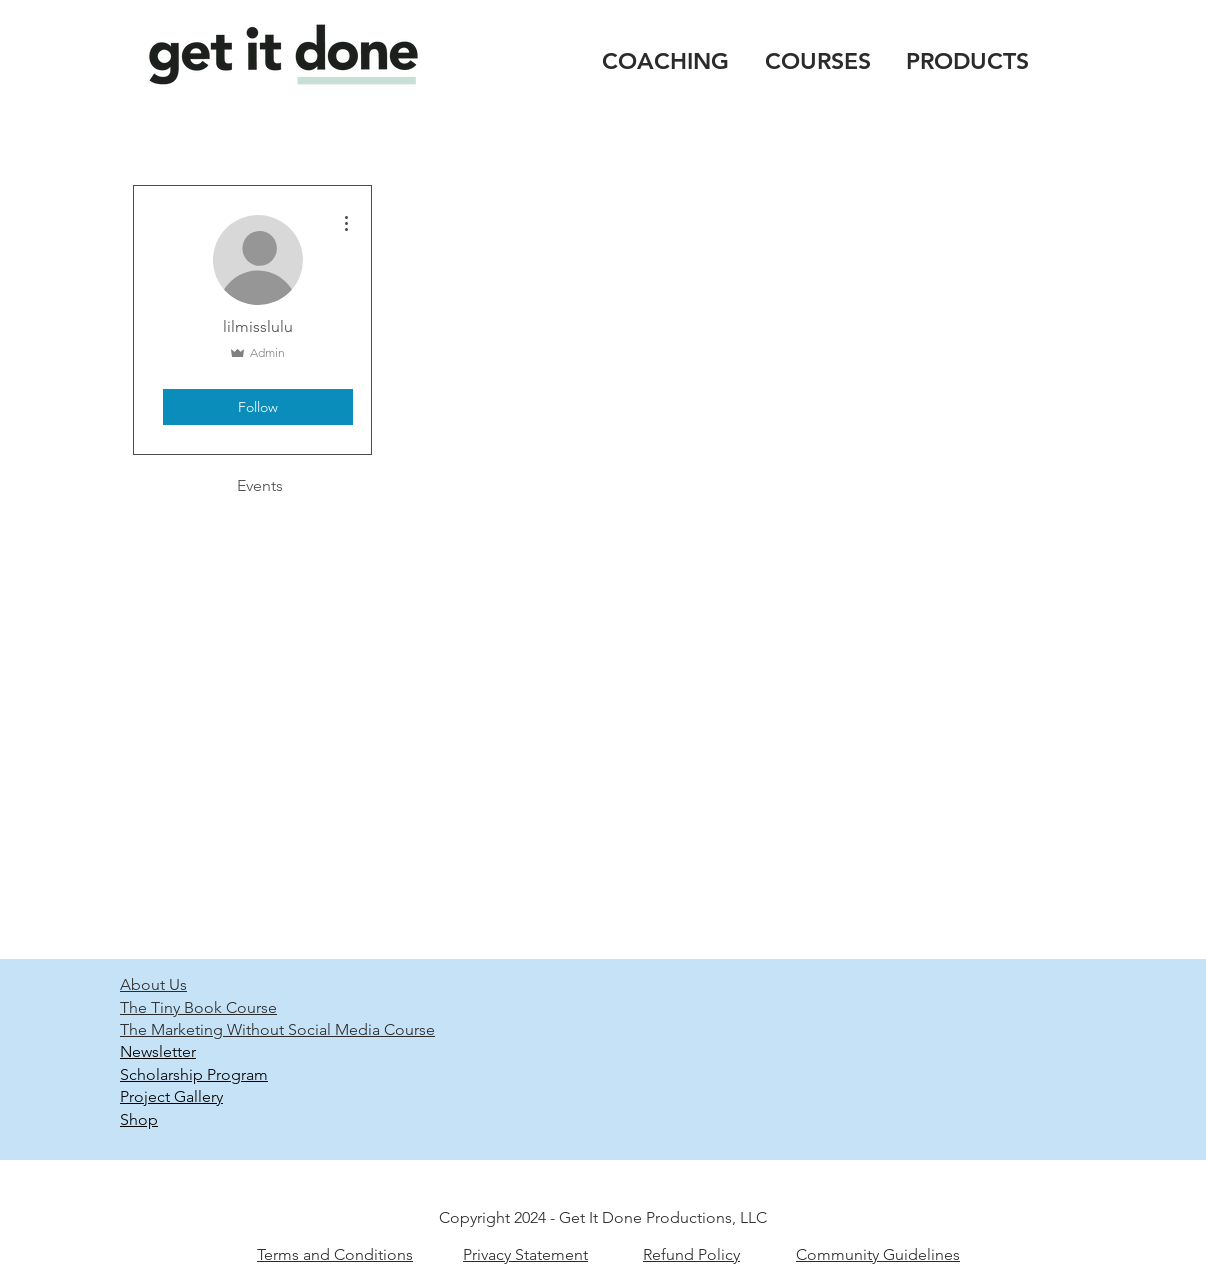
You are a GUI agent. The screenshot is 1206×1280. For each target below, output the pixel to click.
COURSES (818, 61)
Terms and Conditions (335, 1254)
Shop (139, 1119)
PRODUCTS (967, 61)
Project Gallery (171, 1096)
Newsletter (158, 1051)
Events (260, 485)
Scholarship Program (194, 1074)
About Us (153, 984)
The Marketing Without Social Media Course (277, 1029)
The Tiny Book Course (198, 1007)
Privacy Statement (525, 1254)
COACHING (665, 61)
